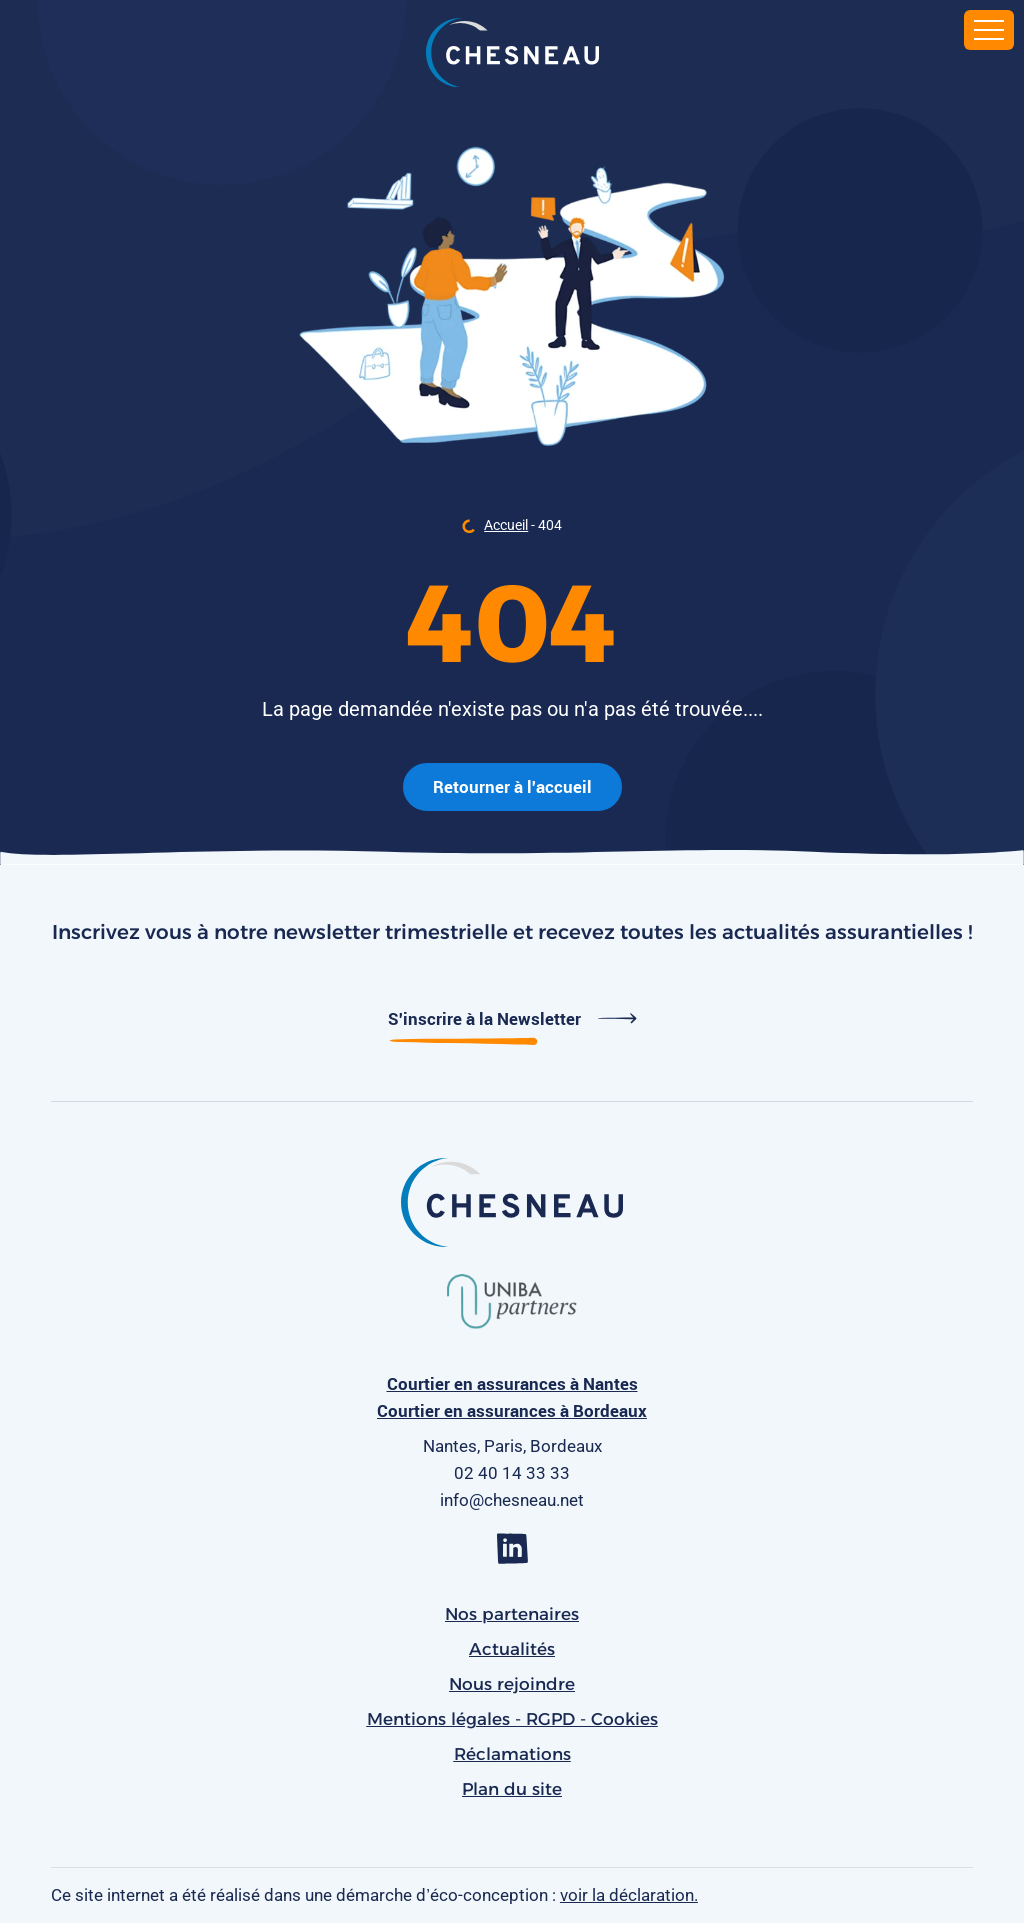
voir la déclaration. (629, 1895)
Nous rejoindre (512, 1684)
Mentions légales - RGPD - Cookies (512, 1719)
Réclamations (512, 1754)
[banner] (512, 55)
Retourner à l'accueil (512, 786)
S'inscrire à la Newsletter (512, 1018)
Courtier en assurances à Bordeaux (512, 1410)
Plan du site (512, 1789)
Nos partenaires (512, 1614)
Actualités (512, 1649)
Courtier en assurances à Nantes (512, 1383)
